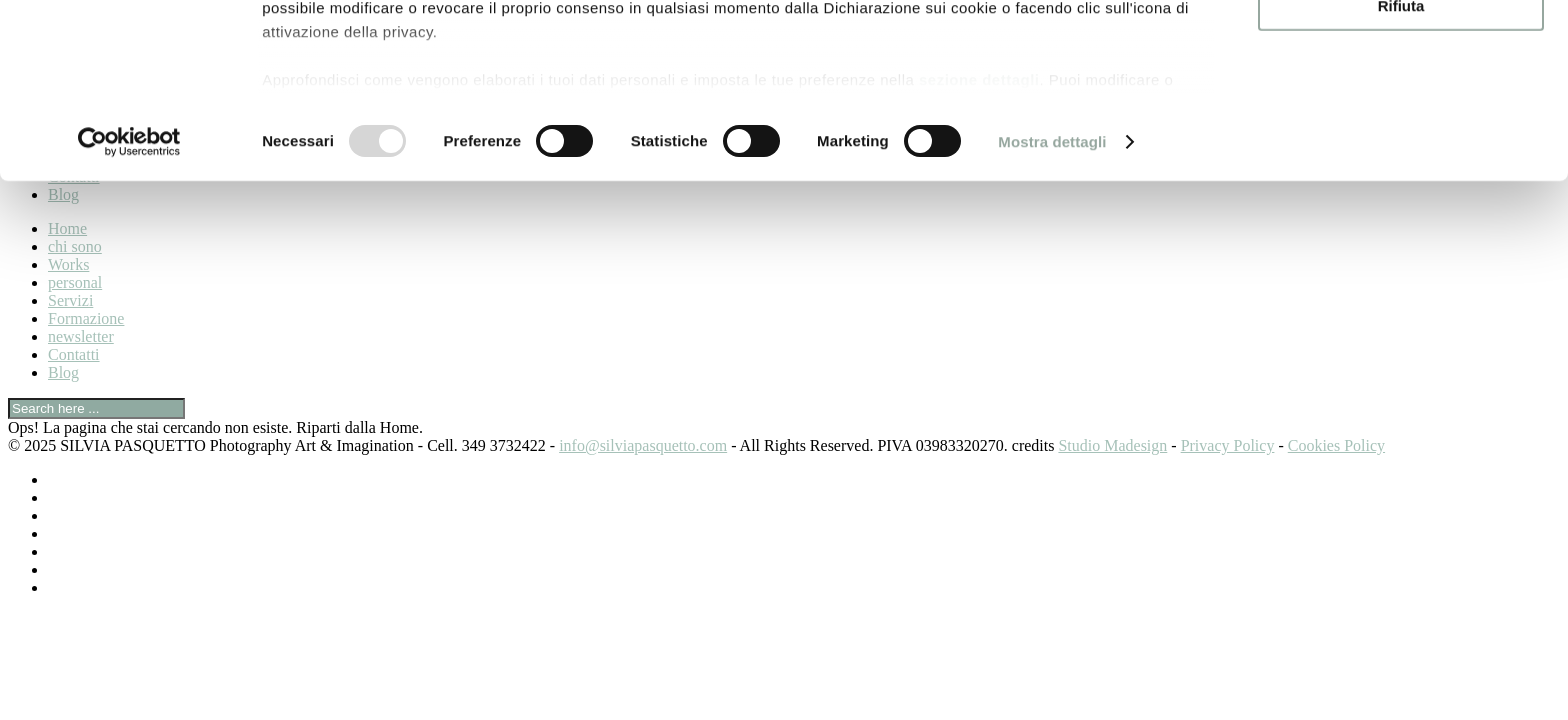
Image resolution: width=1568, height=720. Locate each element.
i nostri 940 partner (376, 72)
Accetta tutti (1401, 49)
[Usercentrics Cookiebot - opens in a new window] (129, 304)
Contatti (74, 354)
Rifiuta (1401, 166)
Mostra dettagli (1052, 303)
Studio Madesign (1112, 445)
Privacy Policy (1228, 445)
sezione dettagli (979, 240)
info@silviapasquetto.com (643, 445)
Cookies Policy (1336, 445)
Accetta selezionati (1400, 108)
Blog (63, 372)
